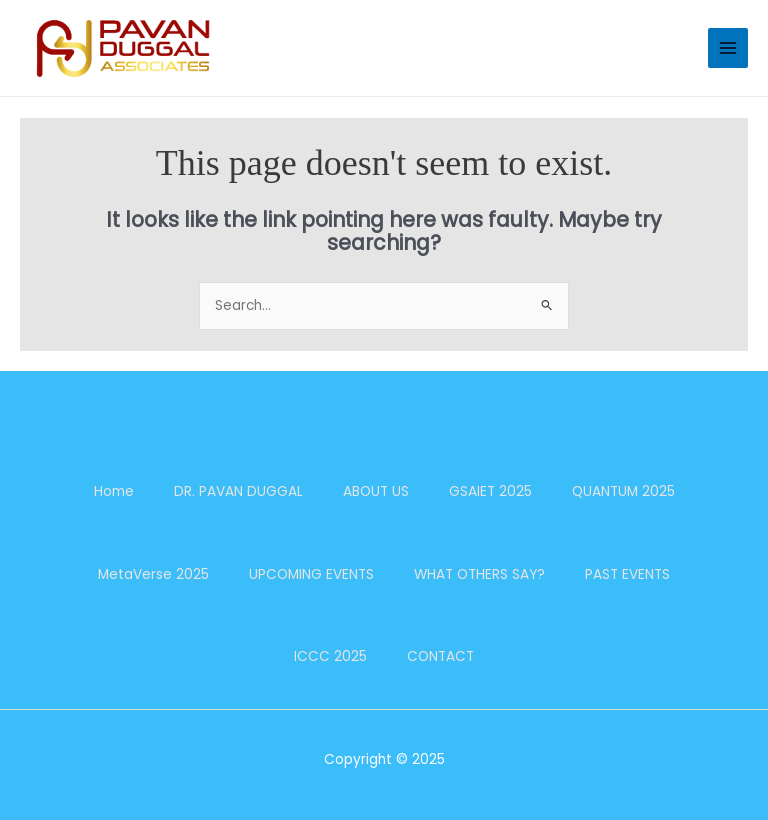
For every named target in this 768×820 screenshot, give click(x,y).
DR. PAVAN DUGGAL (238, 491)
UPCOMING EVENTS (311, 574)
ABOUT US (376, 491)
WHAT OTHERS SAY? (479, 574)
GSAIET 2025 (490, 491)
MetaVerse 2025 (153, 574)
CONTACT (440, 656)
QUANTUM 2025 (623, 491)
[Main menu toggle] (728, 48)
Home (114, 491)
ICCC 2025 (330, 656)
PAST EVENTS (627, 574)
